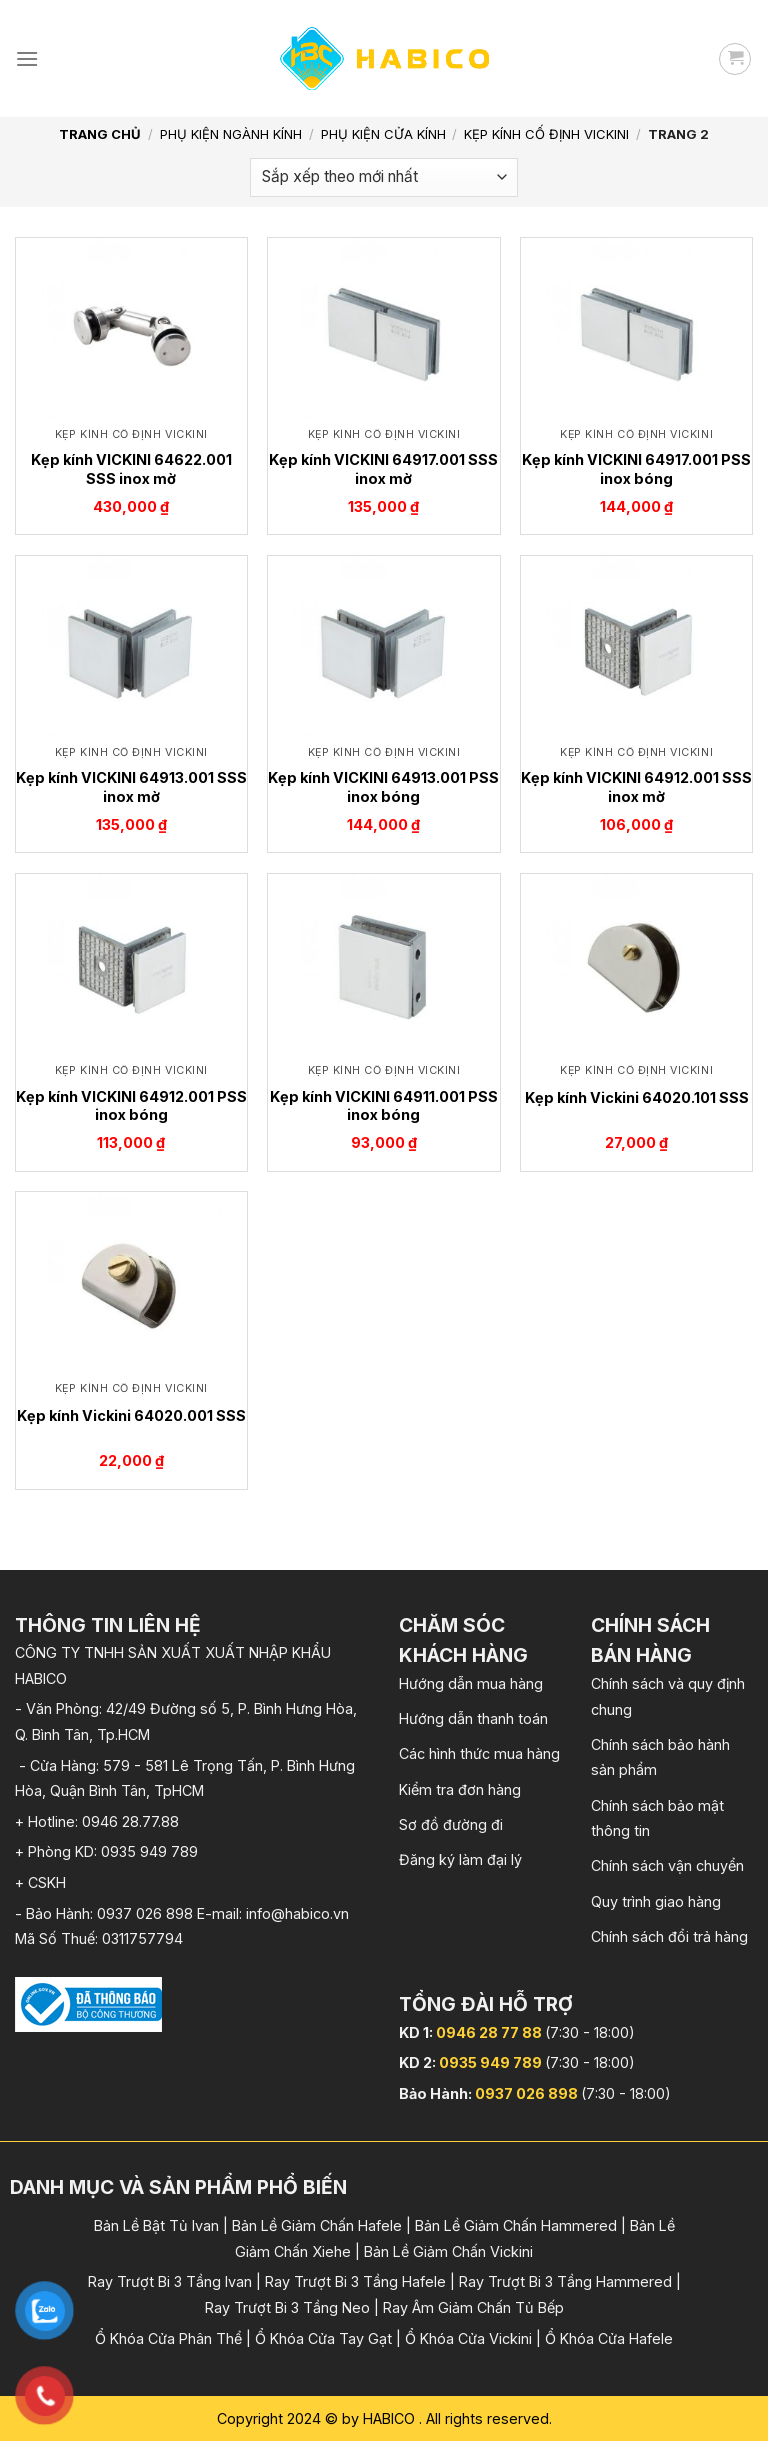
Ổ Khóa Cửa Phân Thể (168, 2338)
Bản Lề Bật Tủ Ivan (156, 2225)
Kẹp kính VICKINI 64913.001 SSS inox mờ (131, 787)
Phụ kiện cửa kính (383, 134)
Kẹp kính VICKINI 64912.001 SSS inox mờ (636, 787)
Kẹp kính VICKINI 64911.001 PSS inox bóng (384, 1106)
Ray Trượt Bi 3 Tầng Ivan (170, 2281)
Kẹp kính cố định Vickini (546, 134)
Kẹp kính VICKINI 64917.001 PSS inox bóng (636, 469)
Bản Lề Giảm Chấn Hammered (516, 2225)
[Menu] (27, 58)
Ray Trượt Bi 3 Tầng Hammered (565, 2281)
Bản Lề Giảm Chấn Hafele (317, 2225)
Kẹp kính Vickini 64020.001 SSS (131, 1415)
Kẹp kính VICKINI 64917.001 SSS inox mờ (383, 469)
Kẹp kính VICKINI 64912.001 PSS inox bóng (131, 1106)
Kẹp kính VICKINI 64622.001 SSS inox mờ (131, 469)
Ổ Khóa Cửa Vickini (468, 2338)
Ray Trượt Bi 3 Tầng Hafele (355, 2281)
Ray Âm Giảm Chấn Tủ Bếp (473, 2307)
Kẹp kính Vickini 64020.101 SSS (637, 1097)
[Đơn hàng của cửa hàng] (384, 177)
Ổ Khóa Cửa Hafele (609, 2338)
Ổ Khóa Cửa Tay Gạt (323, 2338)
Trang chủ (100, 134)
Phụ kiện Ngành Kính (231, 134)
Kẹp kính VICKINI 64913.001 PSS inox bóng (383, 787)
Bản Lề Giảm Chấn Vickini (448, 2251)
